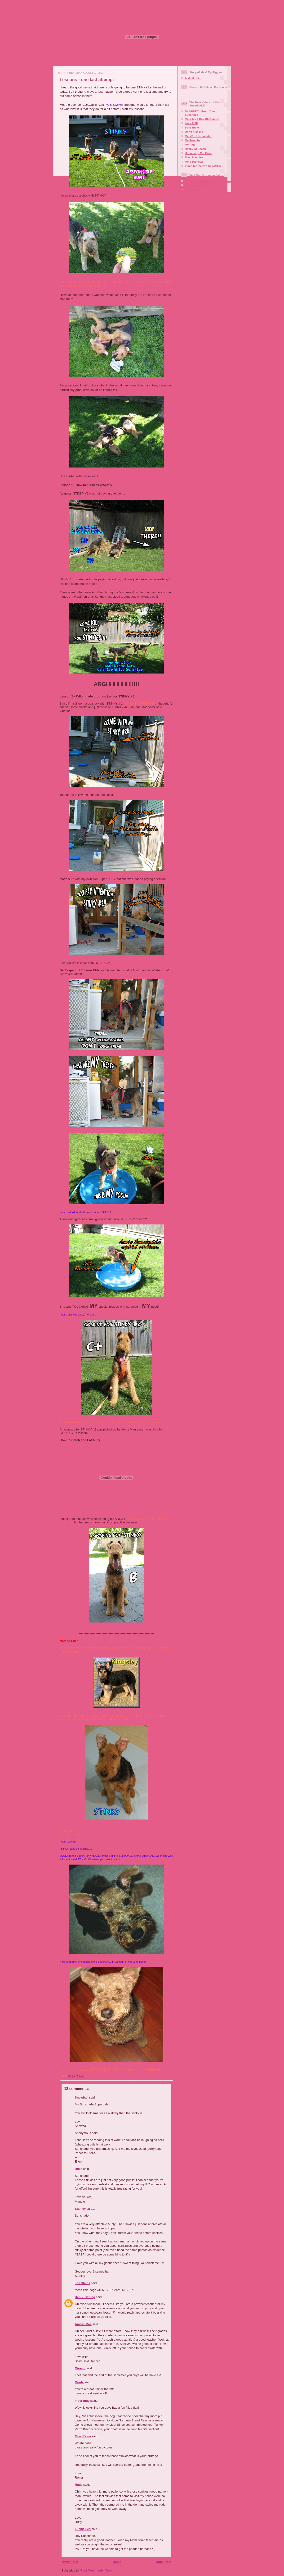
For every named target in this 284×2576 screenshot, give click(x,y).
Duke (78, 2169)
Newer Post (70, 2562)
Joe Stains (82, 2283)
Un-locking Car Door (198, 153)
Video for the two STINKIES (203, 165)
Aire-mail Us (193, 189)
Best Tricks (192, 127)
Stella (71, 2076)
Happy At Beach (195, 148)
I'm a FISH (191, 123)
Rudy (79, 2484)
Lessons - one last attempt (87, 79)
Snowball (81, 2097)
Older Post (163, 2562)
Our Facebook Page (198, 185)
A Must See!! (193, 77)
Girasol (80, 2368)
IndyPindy (82, 2400)
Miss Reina (83, 2436)
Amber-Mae (83, 2324)
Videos (80, 2076)
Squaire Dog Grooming (200, 181)
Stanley (80, 2208)
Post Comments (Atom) (97, 2570)
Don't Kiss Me (194, 131)
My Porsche (192, 140)
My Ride (190, 144)
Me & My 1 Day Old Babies (202, 118)
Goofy (79, 2382)
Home (117, 2562)
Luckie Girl (83, 2529)
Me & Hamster (194, 161)
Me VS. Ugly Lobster (198, 136)
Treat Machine (194, 157)
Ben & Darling (85, 2297)
